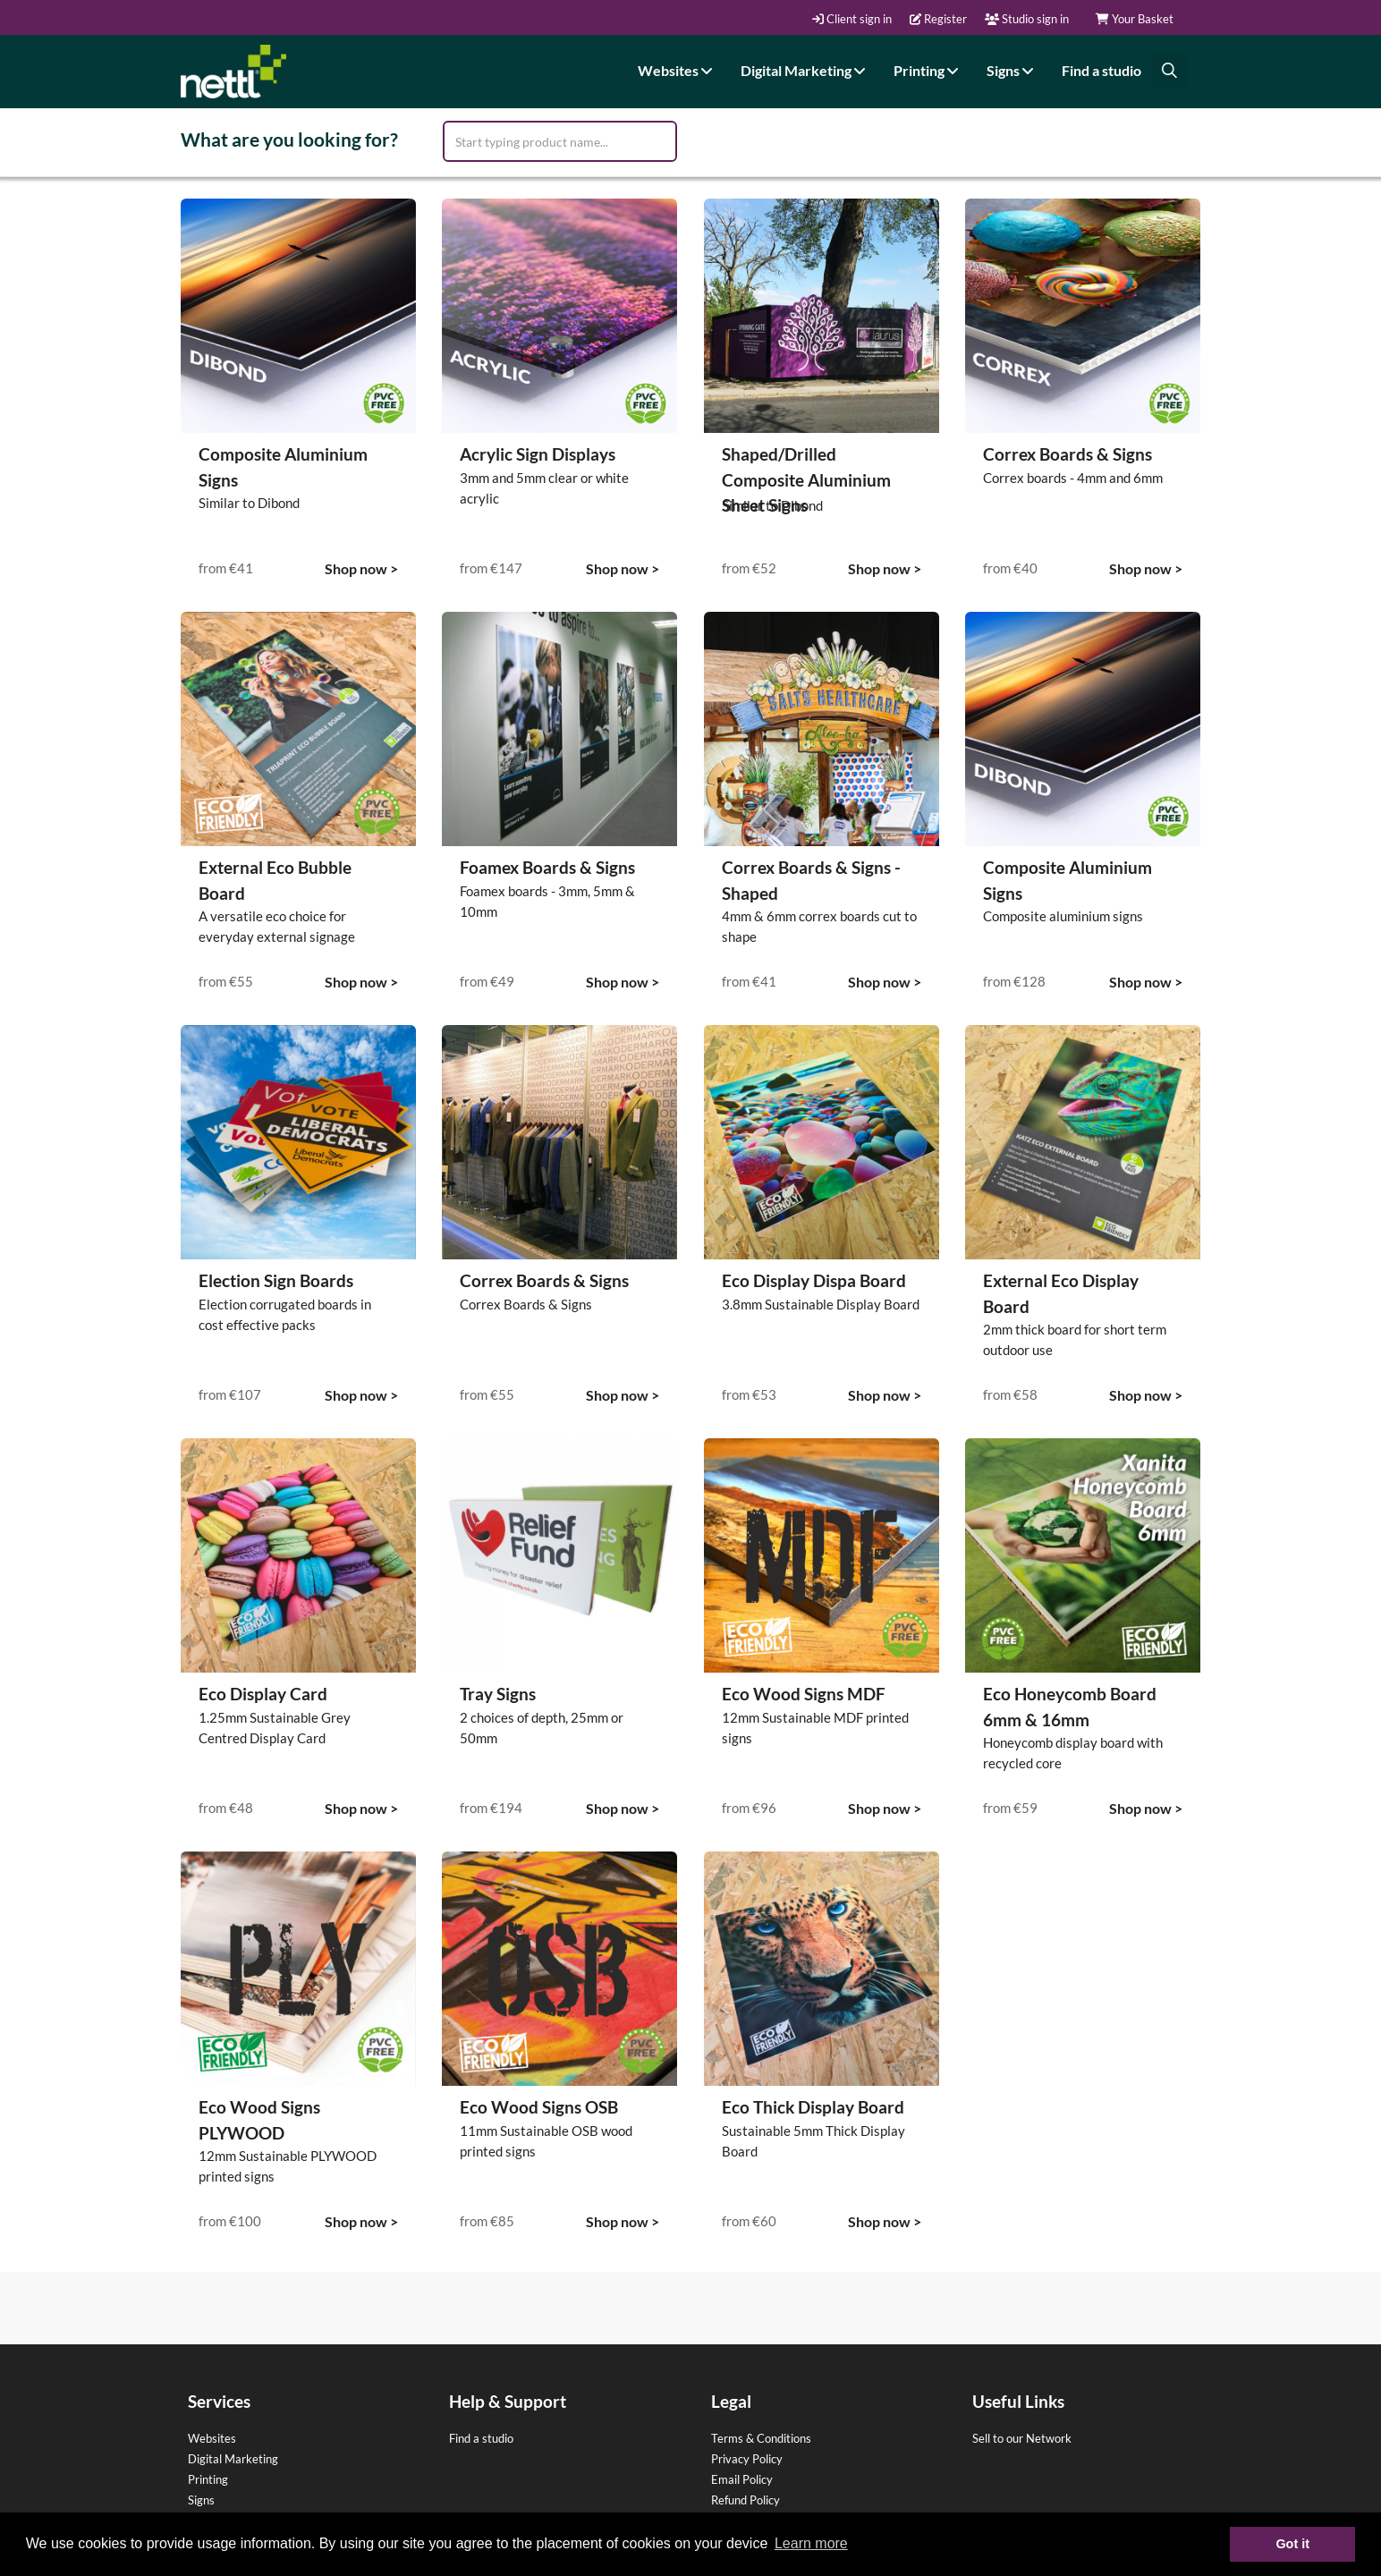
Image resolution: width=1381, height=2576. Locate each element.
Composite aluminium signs (1063, 916)
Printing (928, 70)
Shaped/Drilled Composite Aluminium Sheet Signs (806, 479)
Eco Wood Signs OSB (539, 2107)
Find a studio (1101, 70)
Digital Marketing (805, 70)
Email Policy (742, 2479)
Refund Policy (745, 2500)
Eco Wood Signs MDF (803, 1693)
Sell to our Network (1022, 2438)
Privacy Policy (747, 2459)
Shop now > (361, 568)
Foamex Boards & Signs (547, 867)
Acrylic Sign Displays (537, 454)
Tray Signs (498, 1693)
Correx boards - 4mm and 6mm (1073, 478)
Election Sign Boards (276, 1280)
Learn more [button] (811, 2543)
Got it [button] (1292, 2544)
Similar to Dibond (249, 503)
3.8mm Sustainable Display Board (820, 1304)
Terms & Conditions (761, 2438)
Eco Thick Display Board (813, 2107)
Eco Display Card (263, 1693)
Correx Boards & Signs (1067, 454)
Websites (677, 70)
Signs (1012, 70)
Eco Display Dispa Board (814, 1280)
